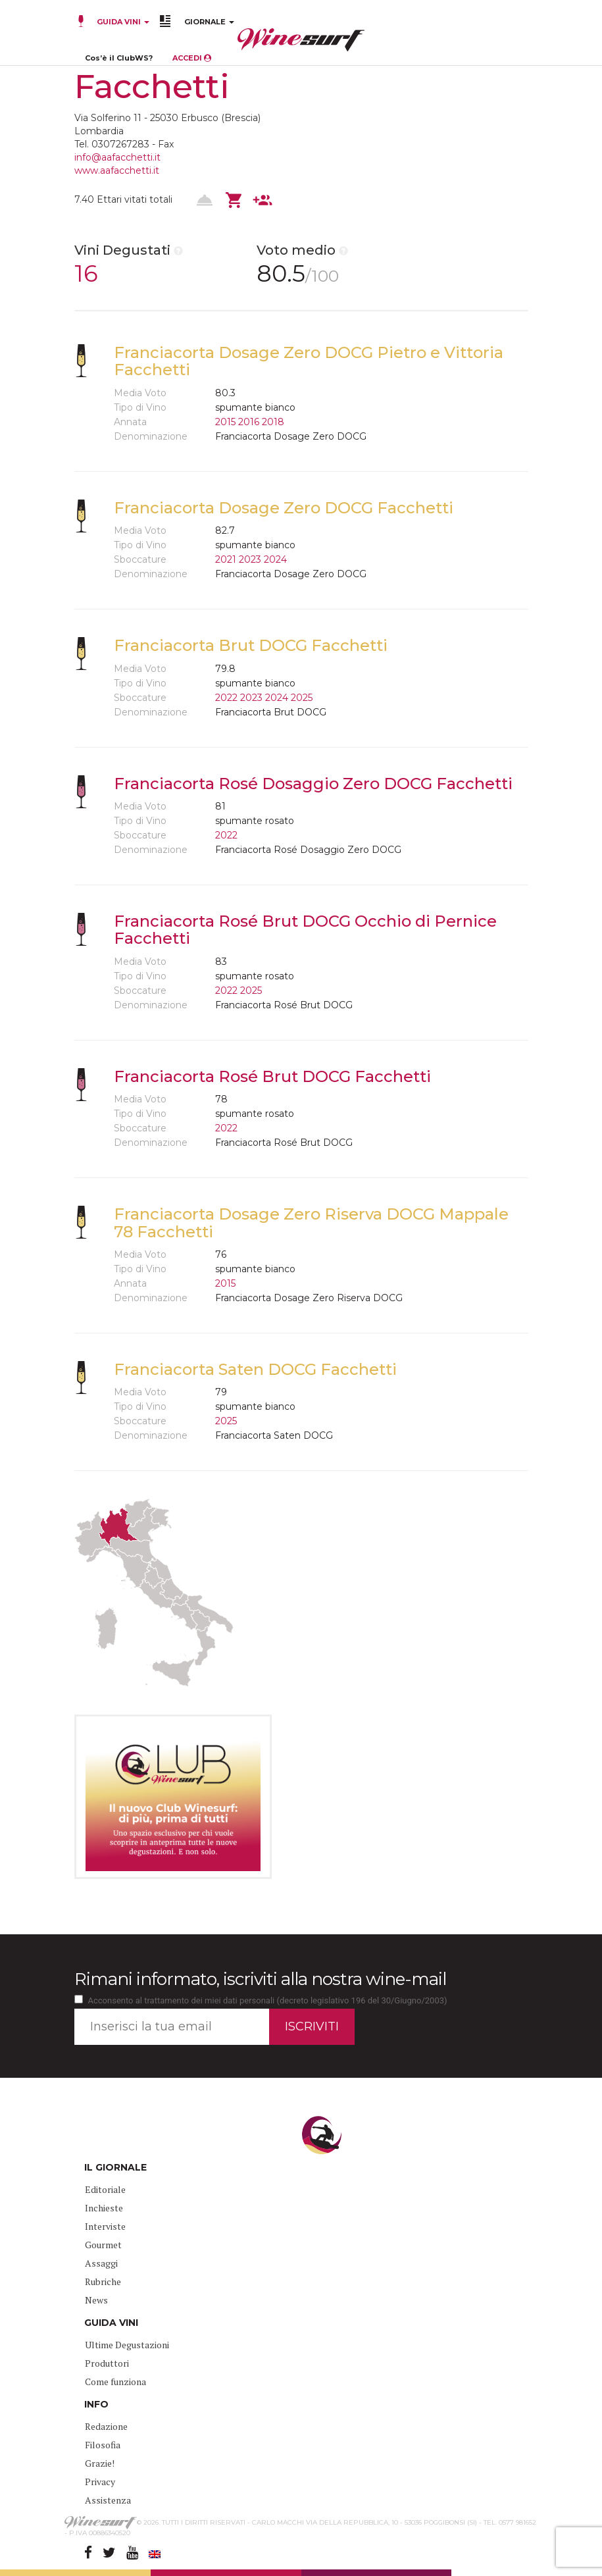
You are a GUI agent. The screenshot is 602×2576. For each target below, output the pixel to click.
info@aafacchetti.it (117, 157)
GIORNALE (209, 21)
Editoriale (105, 2189)
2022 (226, 698)
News (96, 2300)
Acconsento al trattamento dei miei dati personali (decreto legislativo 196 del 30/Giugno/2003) (267, 2000)
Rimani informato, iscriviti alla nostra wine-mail (260, 1979)
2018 (273, 422)
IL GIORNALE (115, 2167)
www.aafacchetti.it (116, 170)
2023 (250, 559)
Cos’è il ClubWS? (119, 58)
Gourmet (103, 2244)
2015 (225, 422)
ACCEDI (191, 58)
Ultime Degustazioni (127, 2344)
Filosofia (102, 2444)
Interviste (105, 2226)
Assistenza (108, 2500)
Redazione (106, 2426)
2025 (302, 698)
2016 (248, 422)
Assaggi (101, 2263)
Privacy (100, 2481)
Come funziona (115, 2381)
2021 (225, 559)
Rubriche (103, 2281)
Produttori (107, 2363)
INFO (96, 2404)
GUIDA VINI (122, 21)
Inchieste (104, 2208)
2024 (275, 559)
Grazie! (99, 2463)
